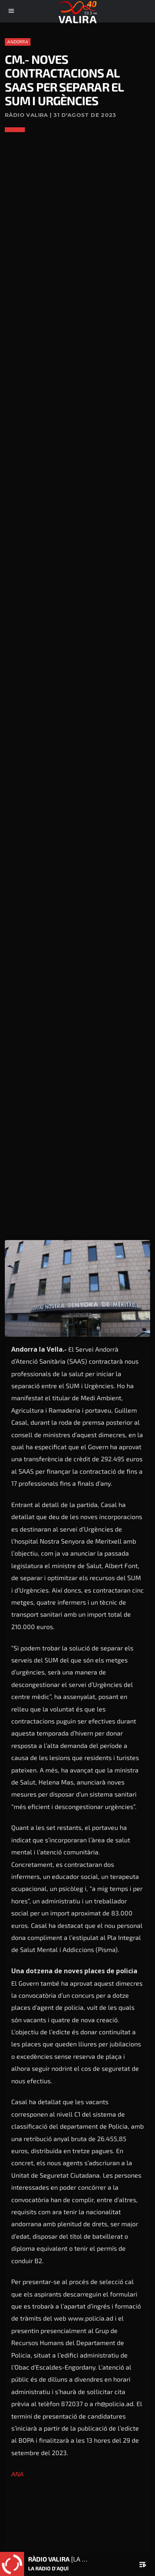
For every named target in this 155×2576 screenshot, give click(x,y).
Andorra (17, 41)
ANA (17, 2474)
